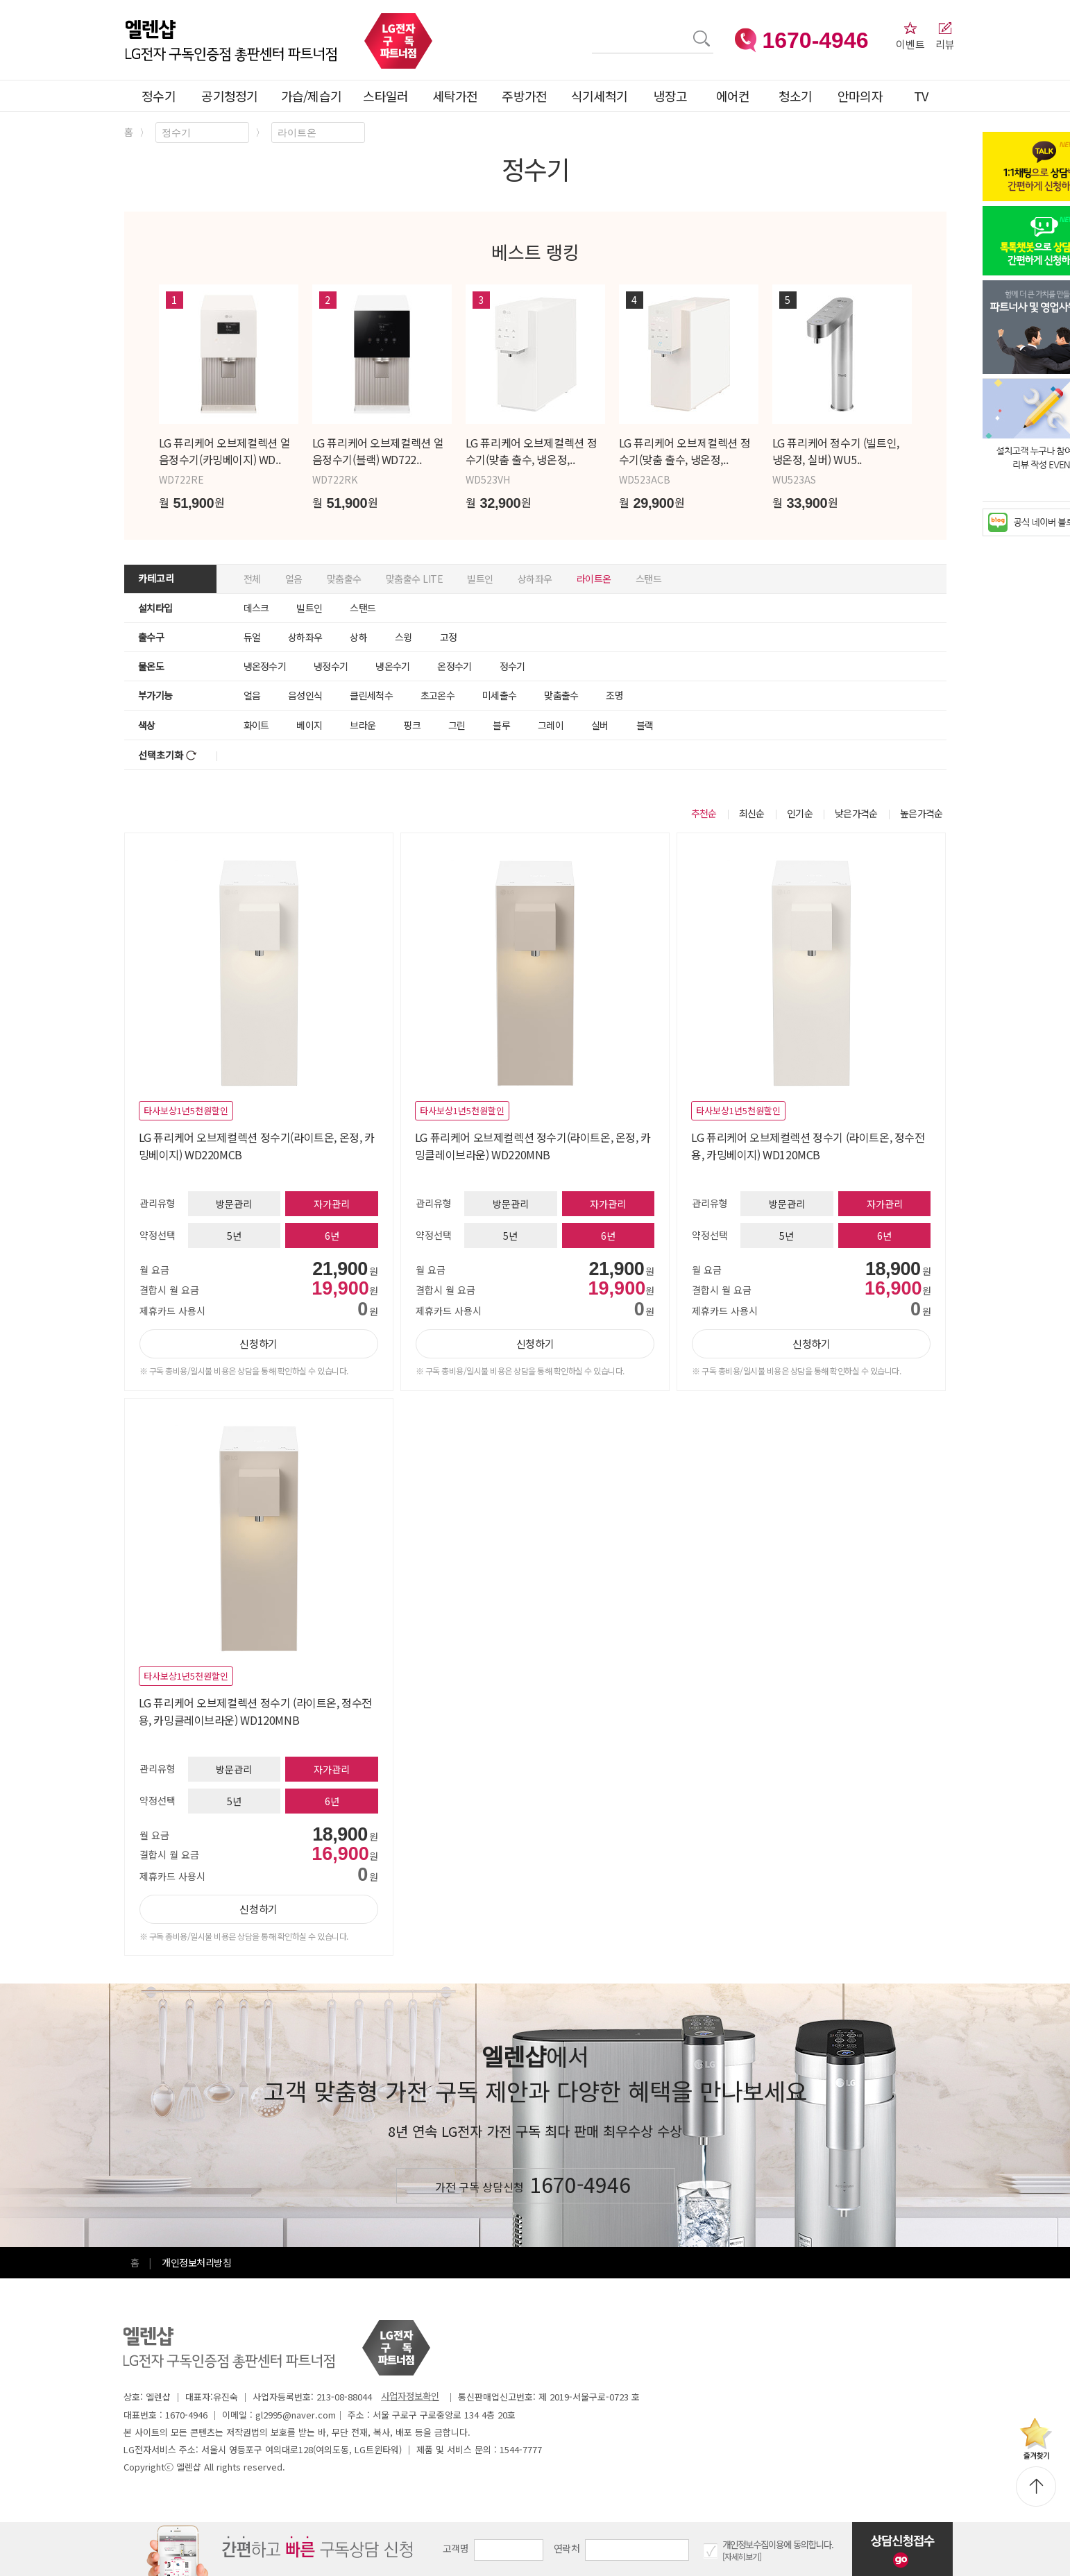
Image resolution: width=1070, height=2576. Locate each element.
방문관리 (234, 1204)
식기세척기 (599, 96)
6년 (332, 1236)
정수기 (159, 96)
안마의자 (863, 96)
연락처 (566, 2548)
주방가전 (524, 96)
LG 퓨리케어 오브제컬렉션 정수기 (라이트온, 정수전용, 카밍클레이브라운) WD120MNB (255, 1711)
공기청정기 (229, 96)
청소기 (796, 96)
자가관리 (332, 1204)
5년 (234, 1236)
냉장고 (671, 96)
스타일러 (385, 96)
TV (921, 96)
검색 (592, 30)
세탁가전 (454, 96)
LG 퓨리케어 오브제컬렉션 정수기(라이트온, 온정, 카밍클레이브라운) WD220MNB (533, 1146)
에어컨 (733, 96)
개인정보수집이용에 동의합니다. (777, 2544)
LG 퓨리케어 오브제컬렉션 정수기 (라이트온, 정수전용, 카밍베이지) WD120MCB (807, 1146)
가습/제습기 (311, 96)
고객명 (455, 2548)
